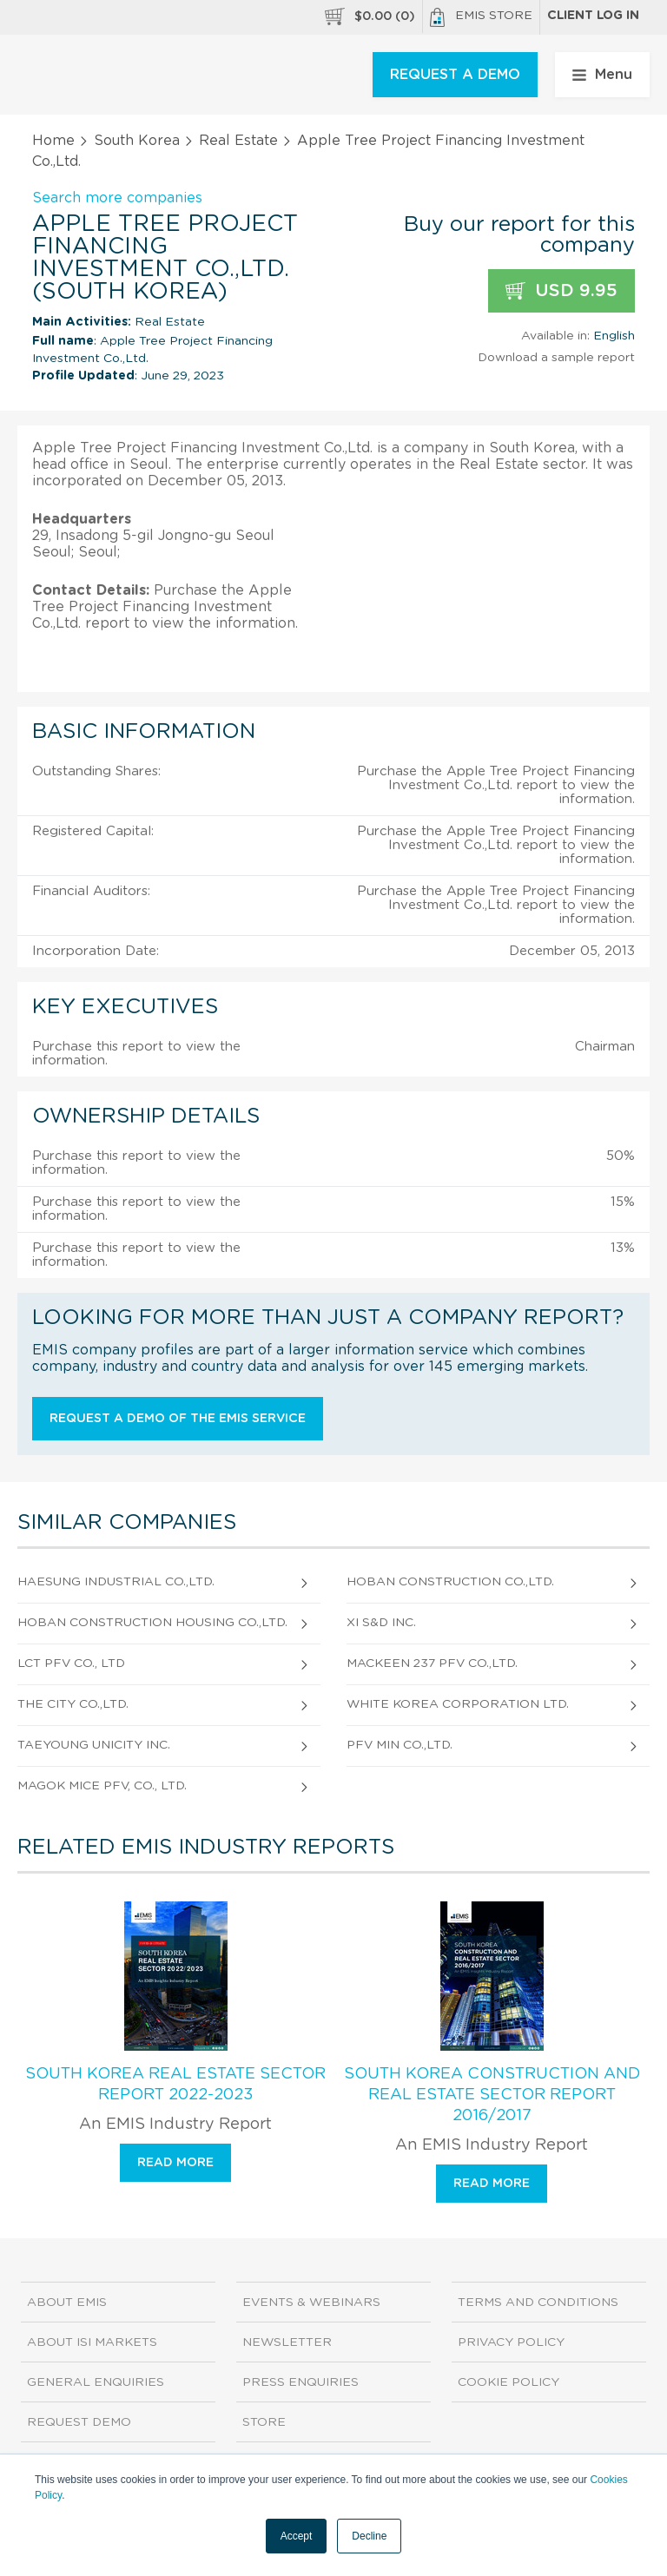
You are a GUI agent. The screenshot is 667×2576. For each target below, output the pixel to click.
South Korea (137, 141)
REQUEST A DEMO (455, 75)
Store (264, 2422)
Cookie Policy (508, 2382)
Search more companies (117, 198)
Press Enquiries (300, 2382)
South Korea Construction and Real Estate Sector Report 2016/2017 (492, 2095)
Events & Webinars (311, 2302)
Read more (175, 2163)
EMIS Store (481, 17)
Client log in (593, 16)
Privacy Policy (511, 2342)
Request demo (79, 2422)
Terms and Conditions (538, 2302)
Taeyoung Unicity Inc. (93, 1745)
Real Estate (238, 141)
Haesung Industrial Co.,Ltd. (116, 1582)
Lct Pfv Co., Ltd (71, 1663)
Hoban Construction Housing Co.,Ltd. (152, 1623)
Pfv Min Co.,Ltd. (399, 1745)
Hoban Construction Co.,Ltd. (450, 1582)
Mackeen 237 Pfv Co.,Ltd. (432, 1663)
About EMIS (67, 2302)
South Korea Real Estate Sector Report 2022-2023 (175, 2084)
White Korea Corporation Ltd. (458, 1704)
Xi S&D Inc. (381, 1623)
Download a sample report (556, 358)
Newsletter (287, 2342)
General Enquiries (95, 2382)
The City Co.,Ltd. (73, 1704)
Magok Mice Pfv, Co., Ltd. (102, 1786)
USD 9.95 (561, 291)
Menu (602, 75)
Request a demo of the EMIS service (178, 1419)
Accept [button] (297, 2536)
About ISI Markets (92, 2342)
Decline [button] (369, 2536)
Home (53, 141)
